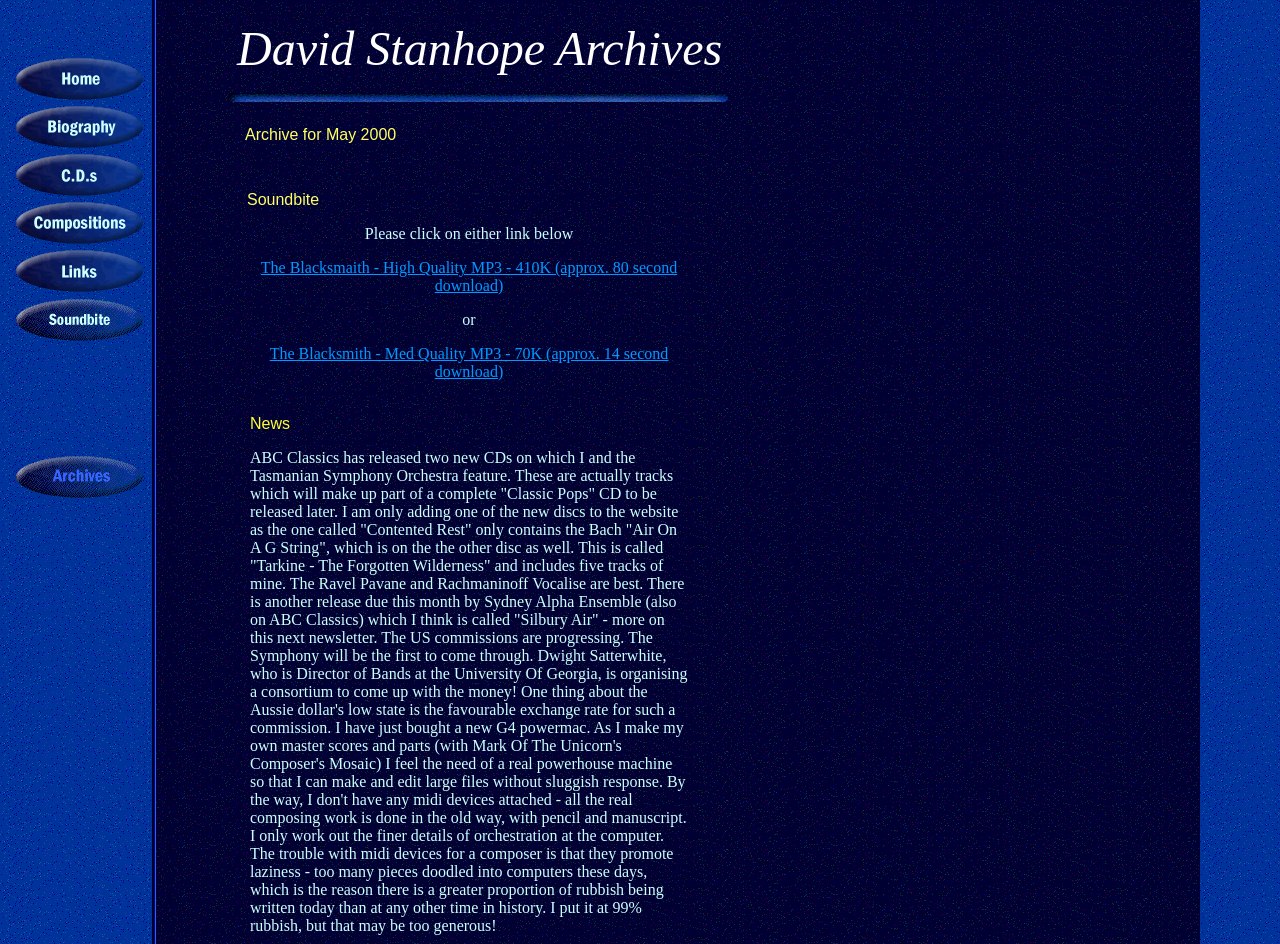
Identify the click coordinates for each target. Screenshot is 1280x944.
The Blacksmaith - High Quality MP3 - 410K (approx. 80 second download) (469, 276)
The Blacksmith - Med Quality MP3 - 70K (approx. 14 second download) (469, 362)
